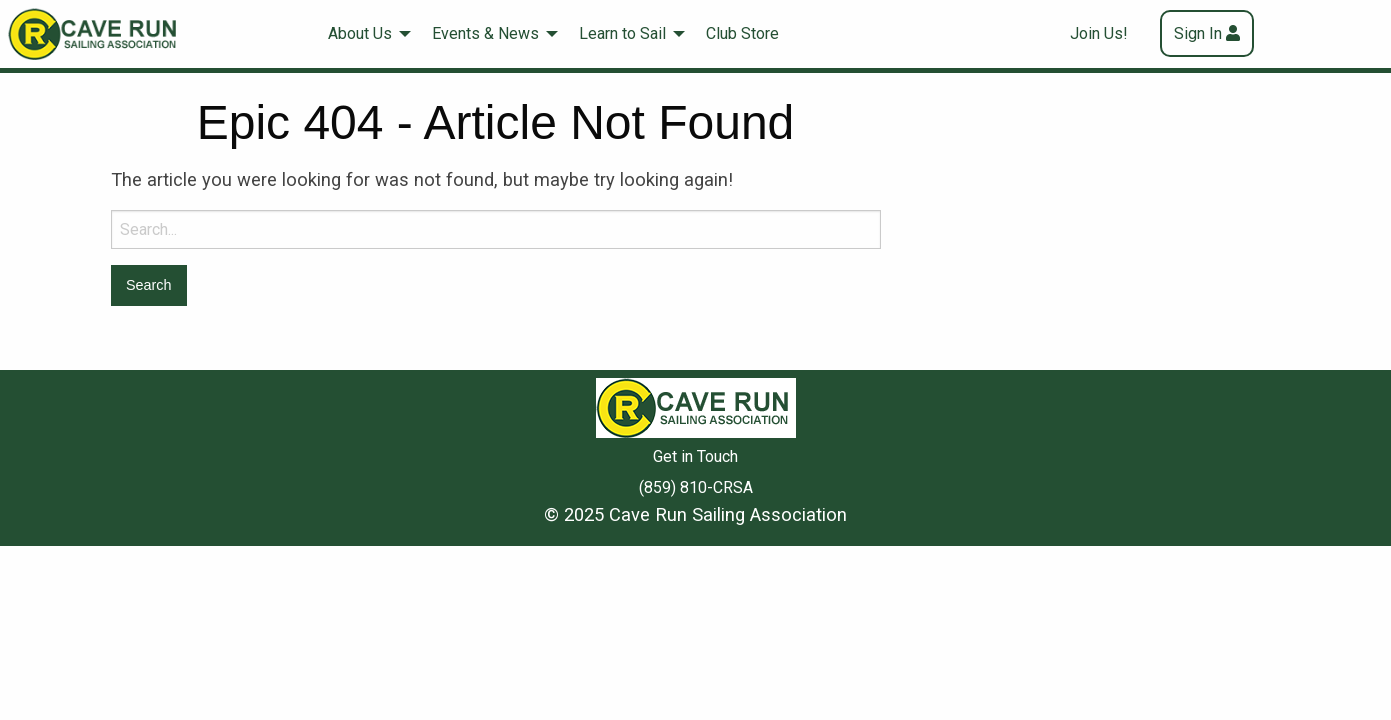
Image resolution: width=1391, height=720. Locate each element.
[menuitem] (364, 34)
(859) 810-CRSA (696, 487)
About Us (360, 33)
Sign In (1198, 33)
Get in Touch (695, 456)
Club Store (742, 33)
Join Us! (1099, 33)
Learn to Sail (622, 33)
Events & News (485, 33)
